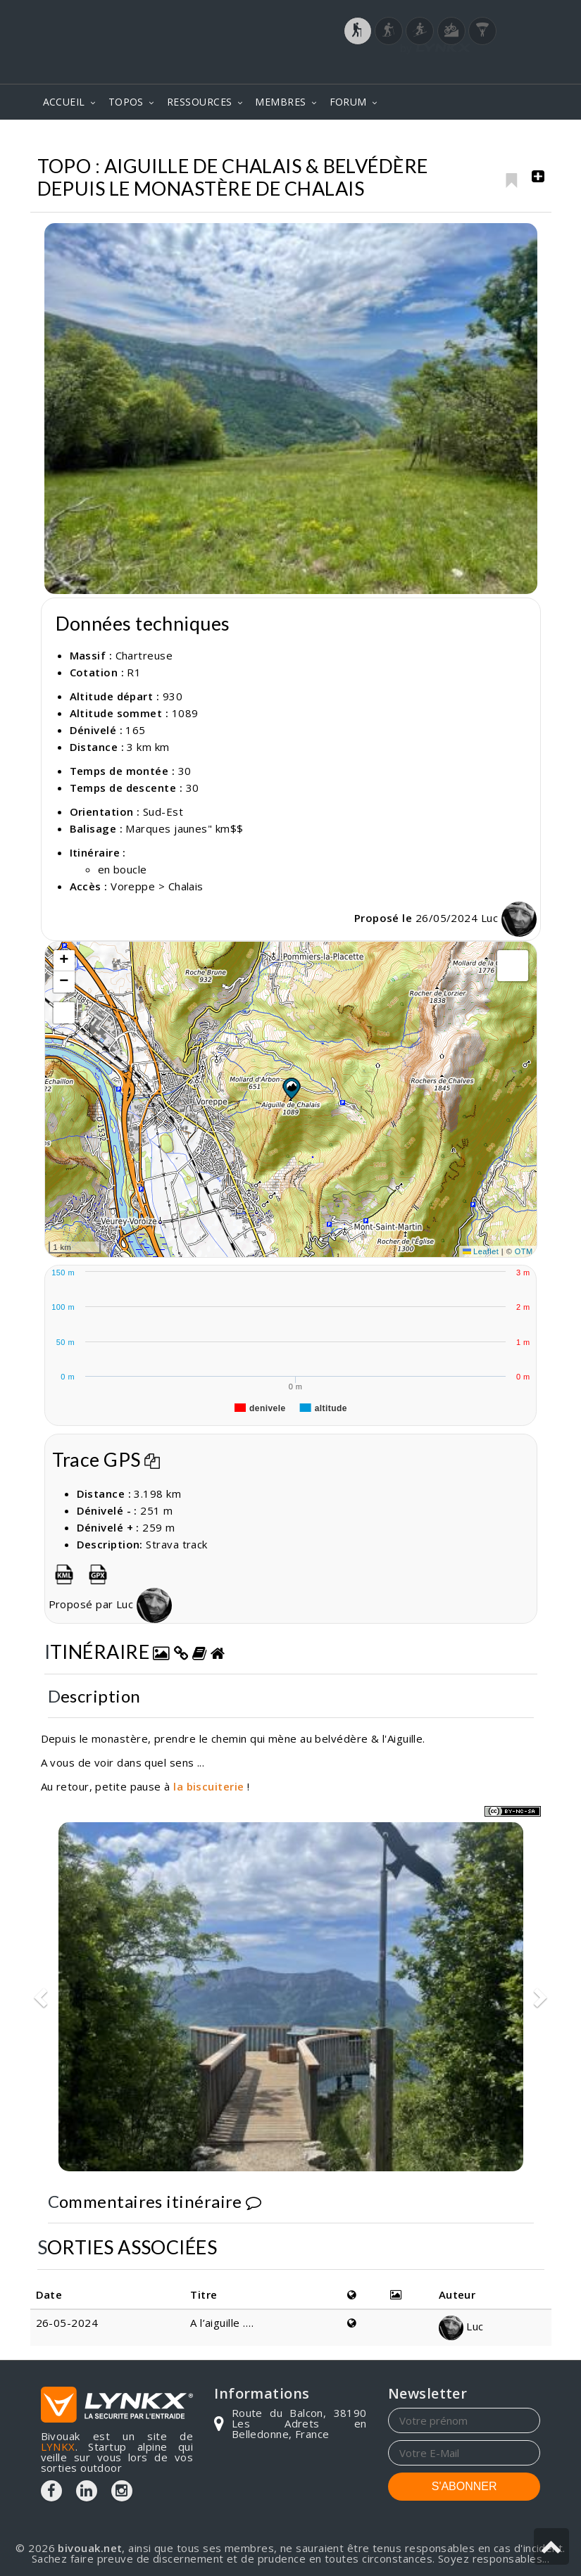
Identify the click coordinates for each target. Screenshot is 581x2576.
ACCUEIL (64, 101)
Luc (509, 918)
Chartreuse (382, 140)
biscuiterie (215, 1786)
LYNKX (58, 2446)
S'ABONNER (464, 2486)
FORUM (348, 101)
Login (470, 70)
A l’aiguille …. (222, 2323)
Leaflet (481, 1251)
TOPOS (126, 101)
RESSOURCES (199, 101)
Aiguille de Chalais (483, 140)
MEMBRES (280, 101)
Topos (314, 140)
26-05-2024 (67, 2323)
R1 (134, 672)
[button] (291, 1088)
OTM (524, 1251)
